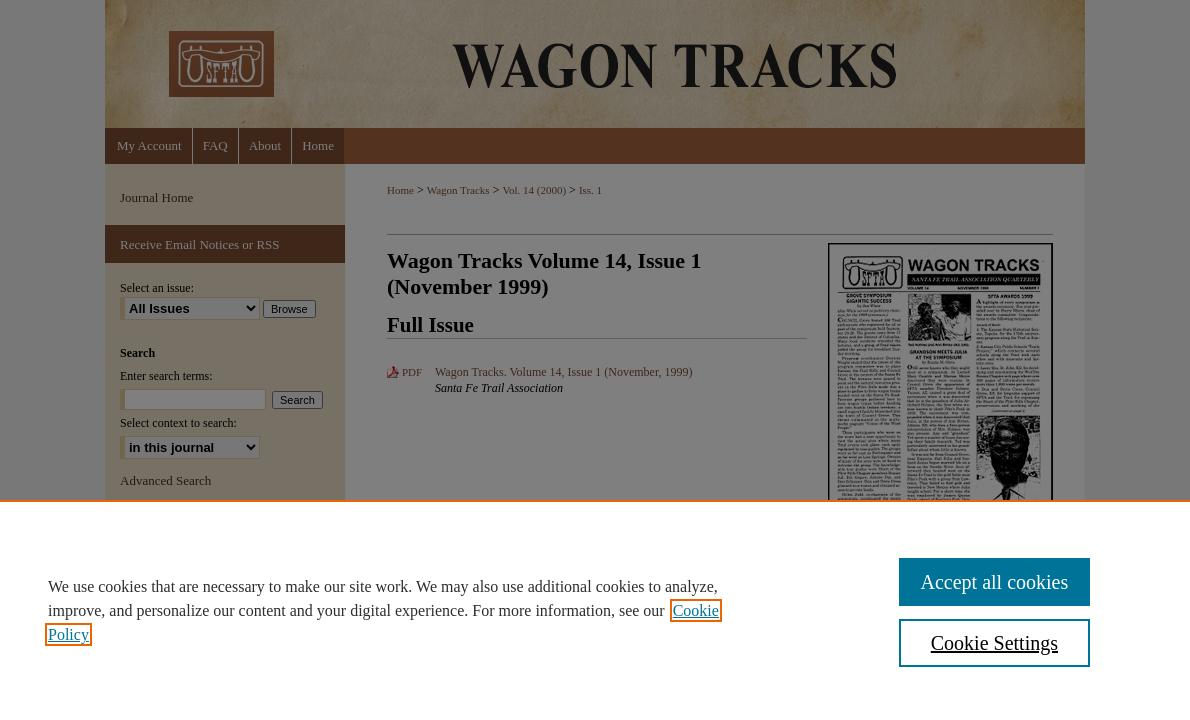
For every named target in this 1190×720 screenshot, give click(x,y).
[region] (595, 610)
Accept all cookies (995, 582)
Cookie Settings (994, 643)
